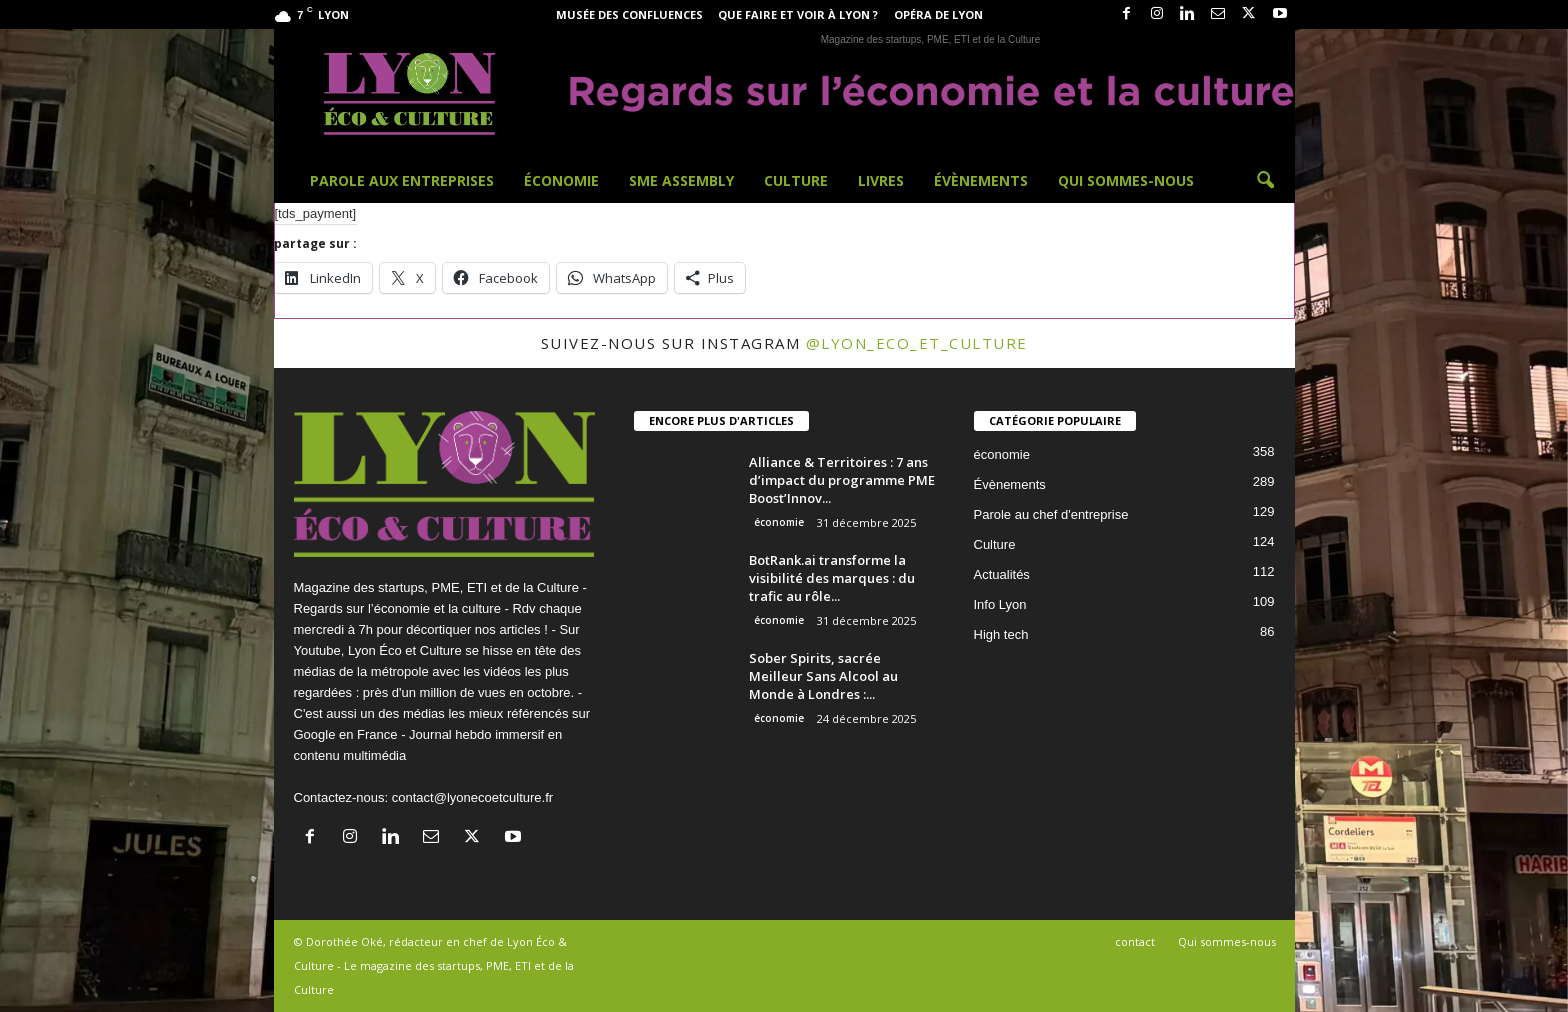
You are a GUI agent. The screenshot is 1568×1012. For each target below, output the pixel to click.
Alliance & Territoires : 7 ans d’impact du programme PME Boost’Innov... (842, 480)
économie (779, 522)
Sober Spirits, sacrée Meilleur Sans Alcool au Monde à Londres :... (823, 676)
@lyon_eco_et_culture (917, 343)
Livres (881, 180)
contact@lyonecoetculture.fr (472, 797)
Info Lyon (1000, 604)
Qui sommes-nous (1126, 180)
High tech (1001, 634)
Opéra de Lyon (938, 14)
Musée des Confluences (629, 14)
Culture (796, 180)
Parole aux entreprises (402, 180)
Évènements (981, 180)
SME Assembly (681, 180)
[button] (1265, 181)
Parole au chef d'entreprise (1051, 514)
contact (1135, 941)
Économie (561, 180)
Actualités (1002, 574)
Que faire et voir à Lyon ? (798, 14)
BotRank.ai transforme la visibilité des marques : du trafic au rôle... (832, 578)
